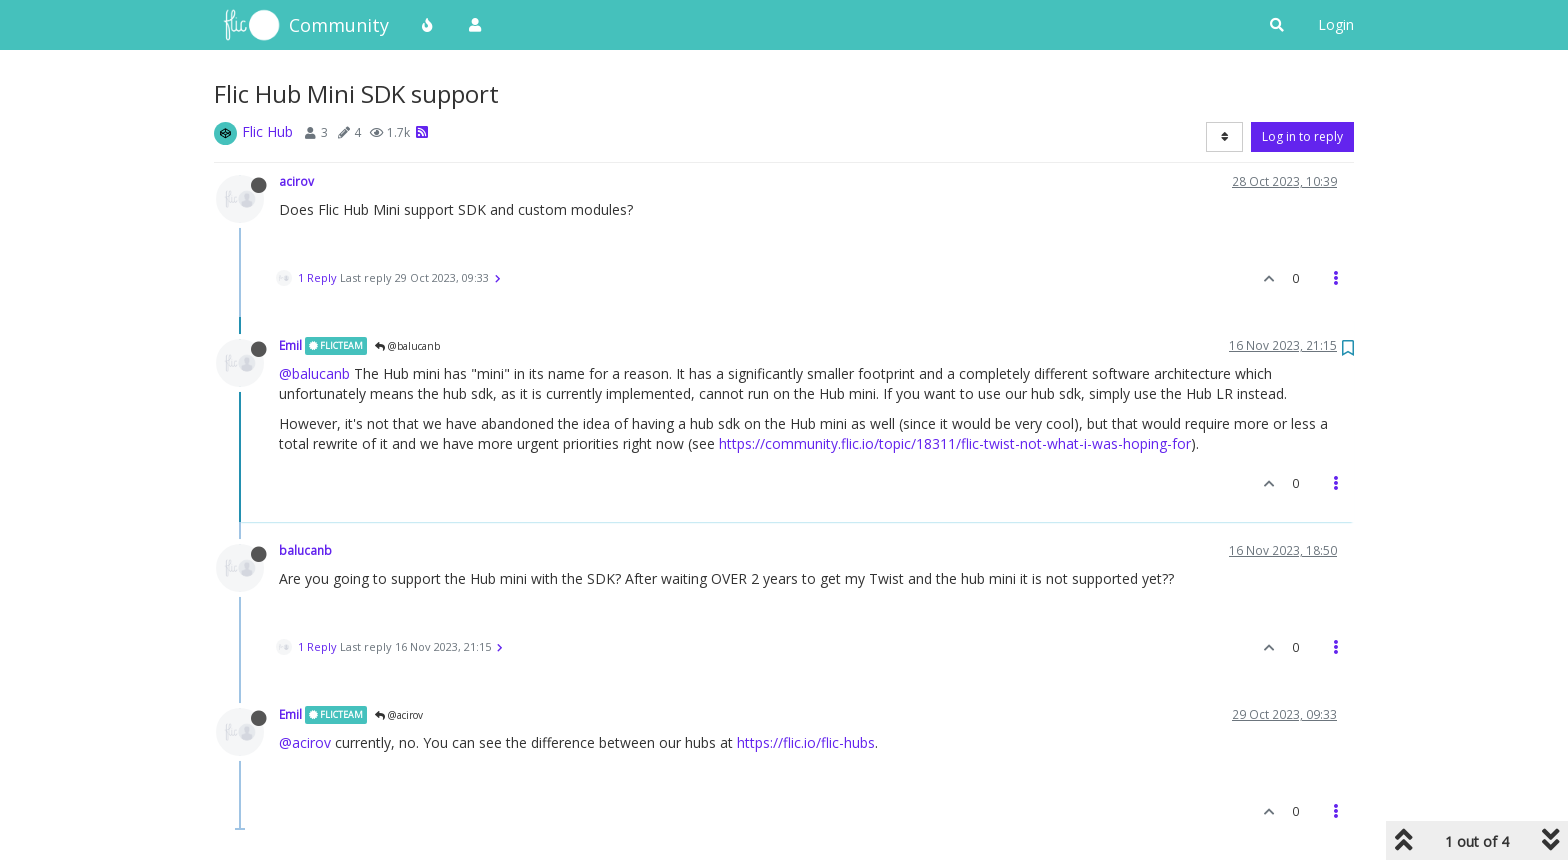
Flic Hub (267, 131)
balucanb (305, 550)
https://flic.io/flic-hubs (806, 742)
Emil (290, 345)
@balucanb (407, 346)
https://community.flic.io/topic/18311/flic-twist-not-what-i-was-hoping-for (955, 443)
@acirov (399, 715)
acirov (296, 181)
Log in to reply (1302, 136)
